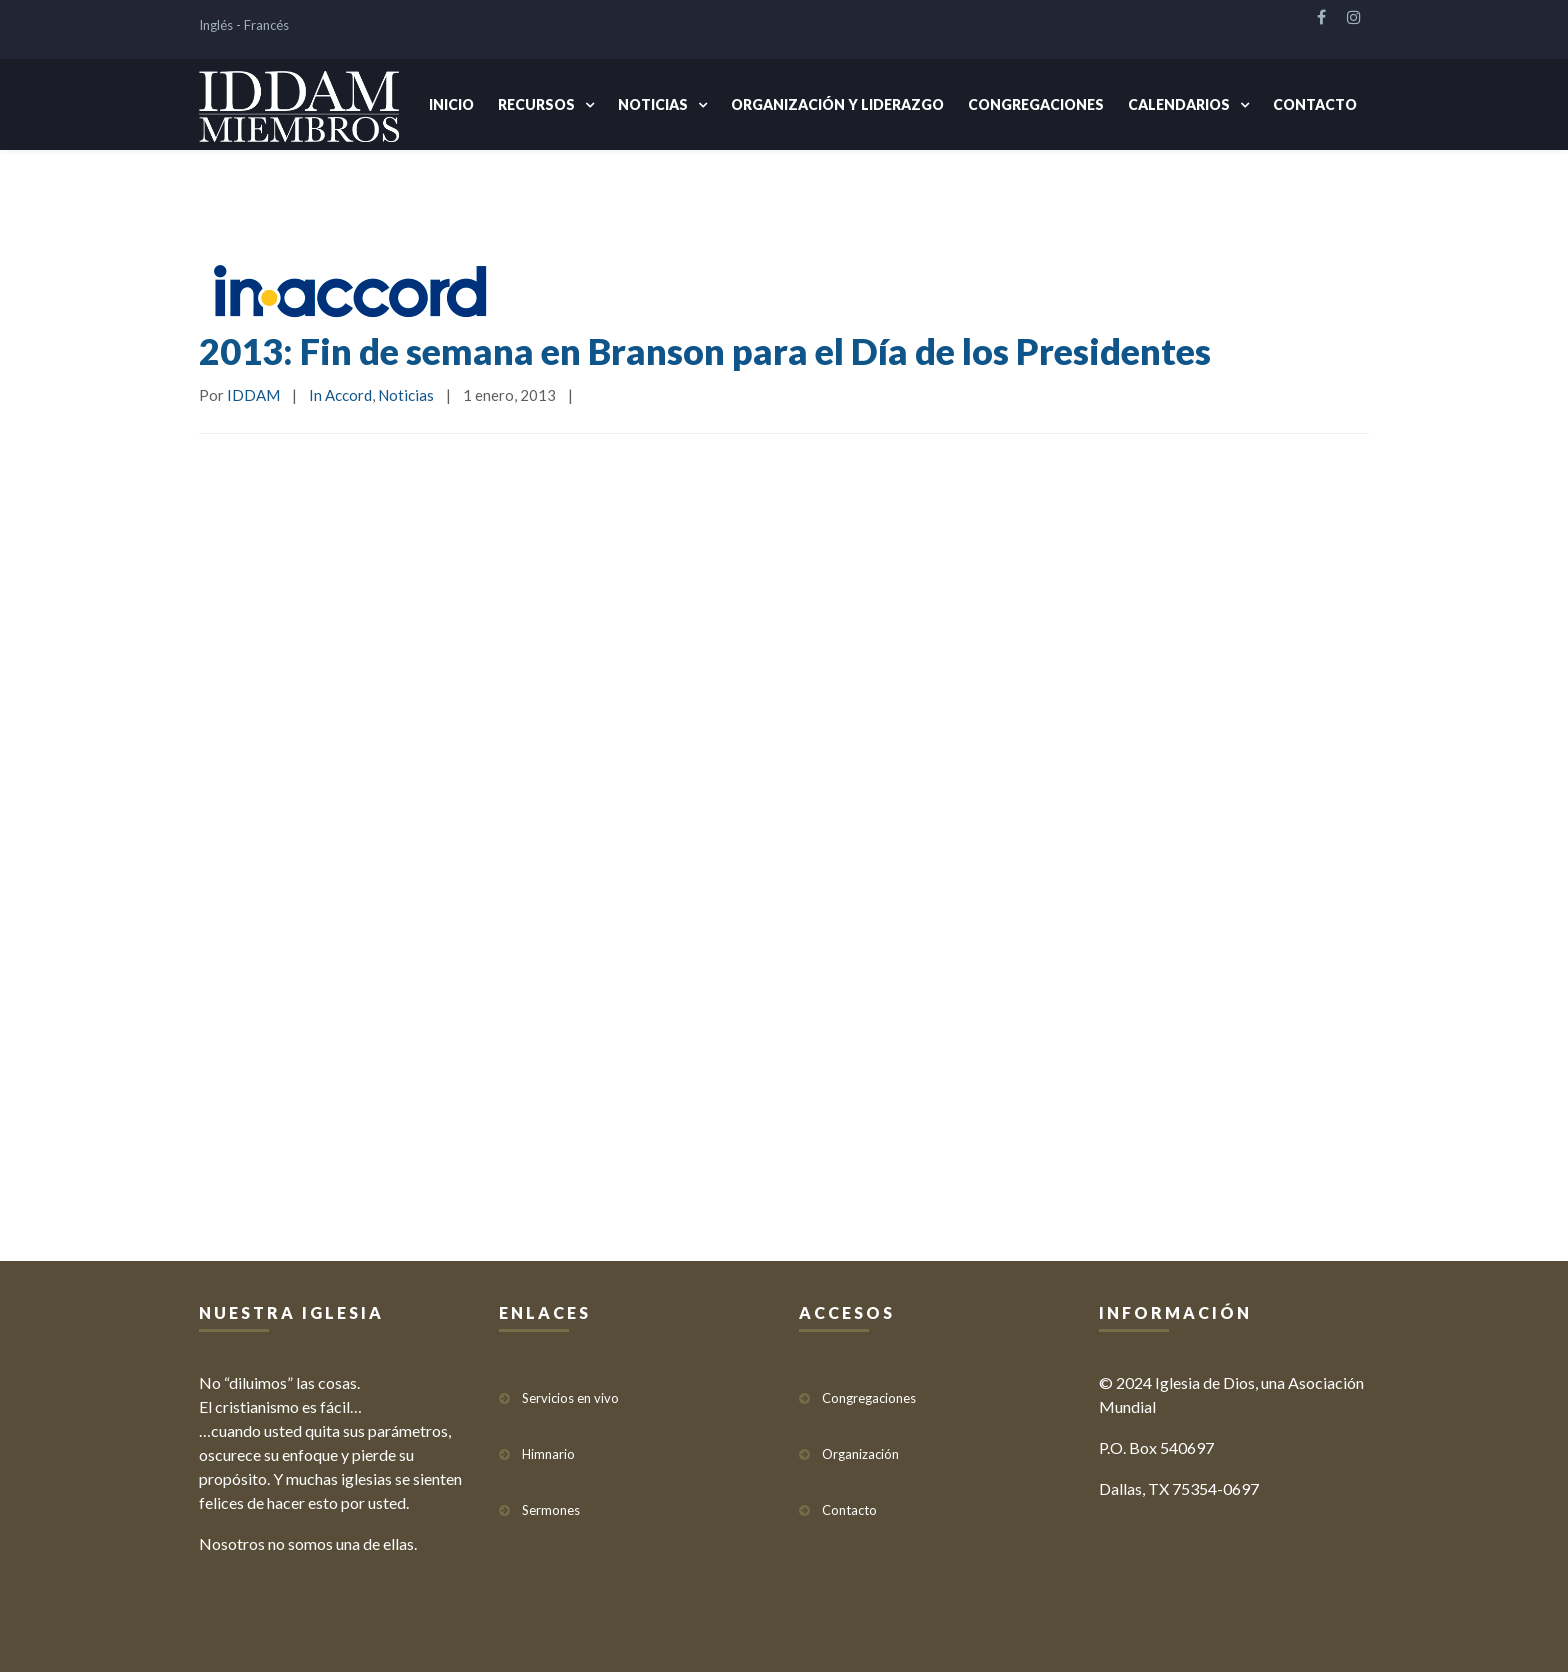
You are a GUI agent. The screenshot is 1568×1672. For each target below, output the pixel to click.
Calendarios (1179, 104)
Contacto (1315, 104)
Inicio (451, 104)
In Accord (340, 395)
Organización (860, 1454)
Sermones (551, 1510)
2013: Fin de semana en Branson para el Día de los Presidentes (705, 351)
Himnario (548, 1454)
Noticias (653, 104)
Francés (266, 25)
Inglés (216, 25)
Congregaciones (1036, 104)
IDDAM (253, 395)
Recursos (536, 104)
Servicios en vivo (570, 1398)
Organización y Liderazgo (837, 104)
